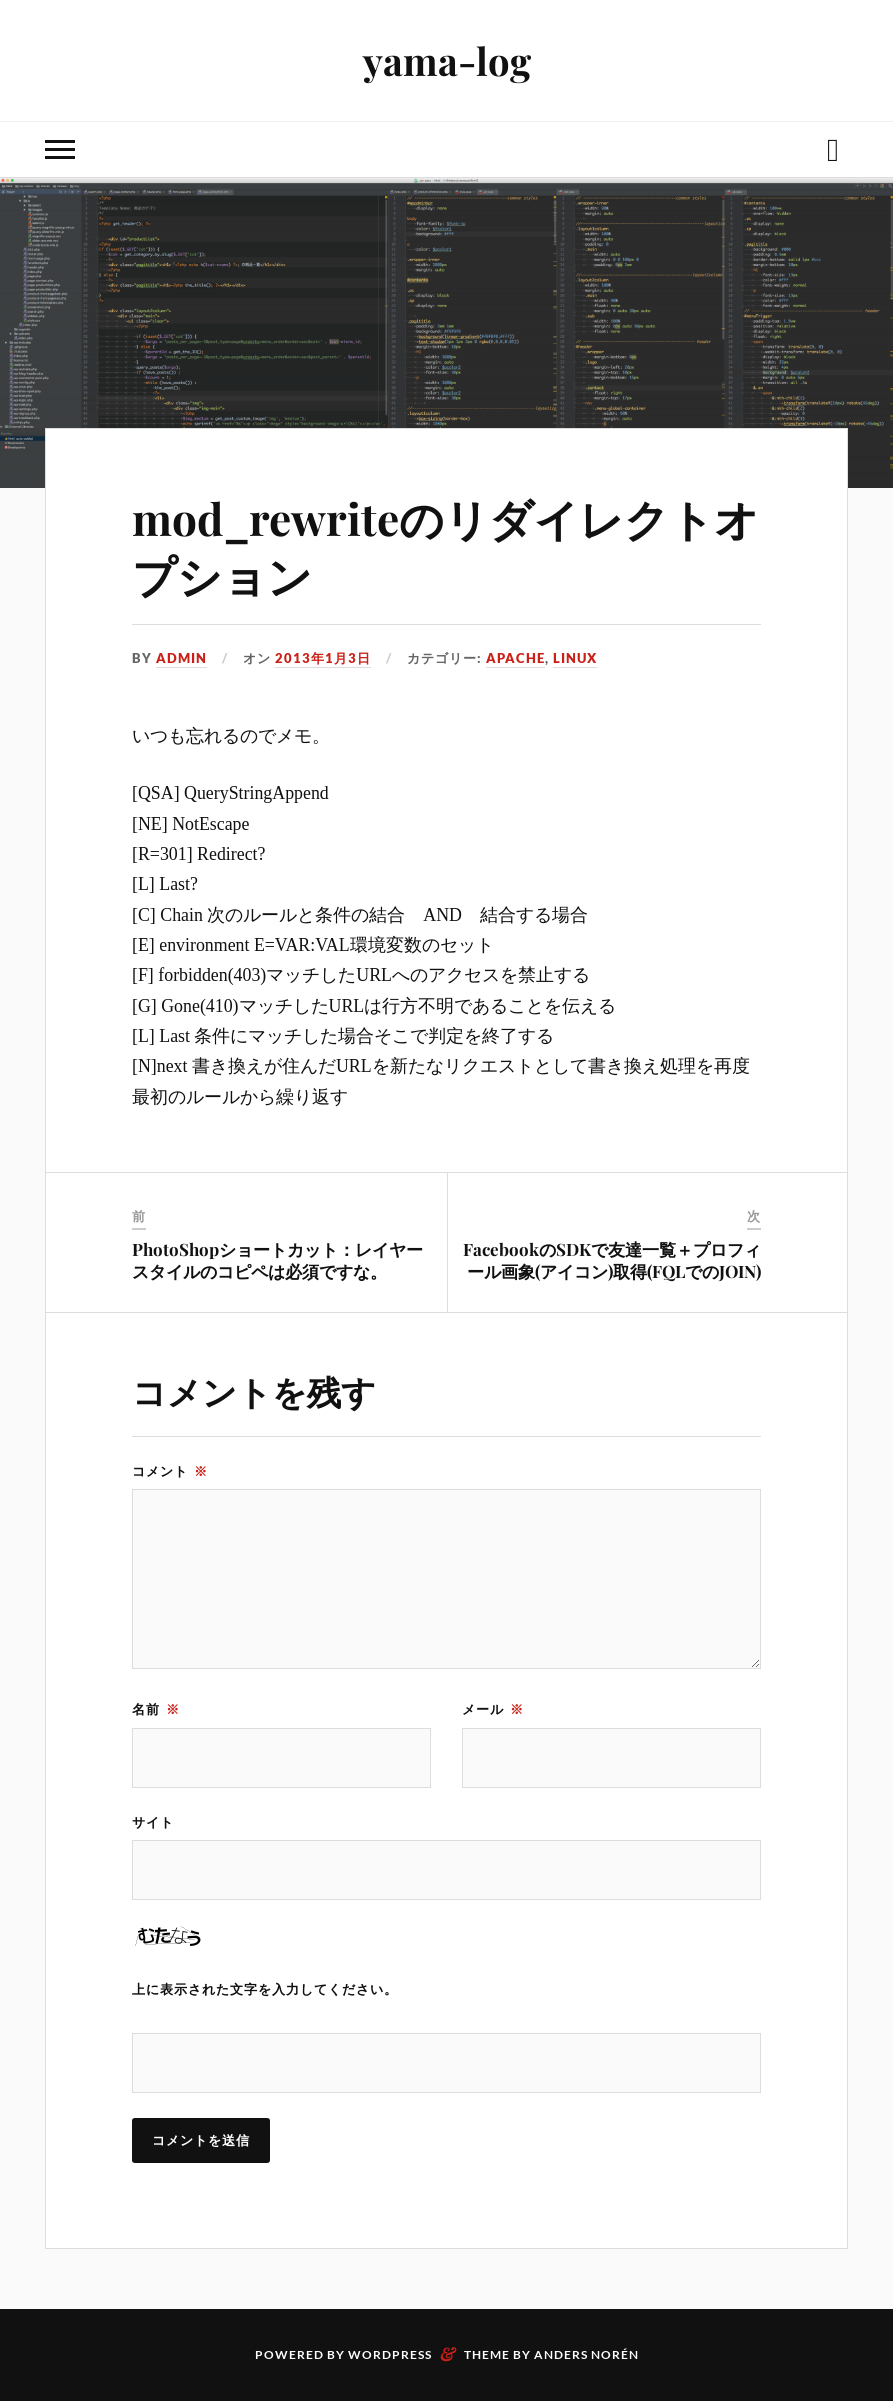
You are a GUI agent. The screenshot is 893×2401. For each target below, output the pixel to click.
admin (181, 658)
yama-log (447, 60)
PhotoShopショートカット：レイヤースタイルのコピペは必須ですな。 (277, 1260)
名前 (156, 1709)
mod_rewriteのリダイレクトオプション (445, 546)
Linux (575, 658)
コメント (170, 1471)
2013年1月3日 (323, 658)
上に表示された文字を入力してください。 (265, 1989)
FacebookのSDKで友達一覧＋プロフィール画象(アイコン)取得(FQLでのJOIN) (612, 1260)
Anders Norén (586, 2354)
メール (493, 1709)
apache (515, 658)
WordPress (390, 2354)
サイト (153, 1822)
